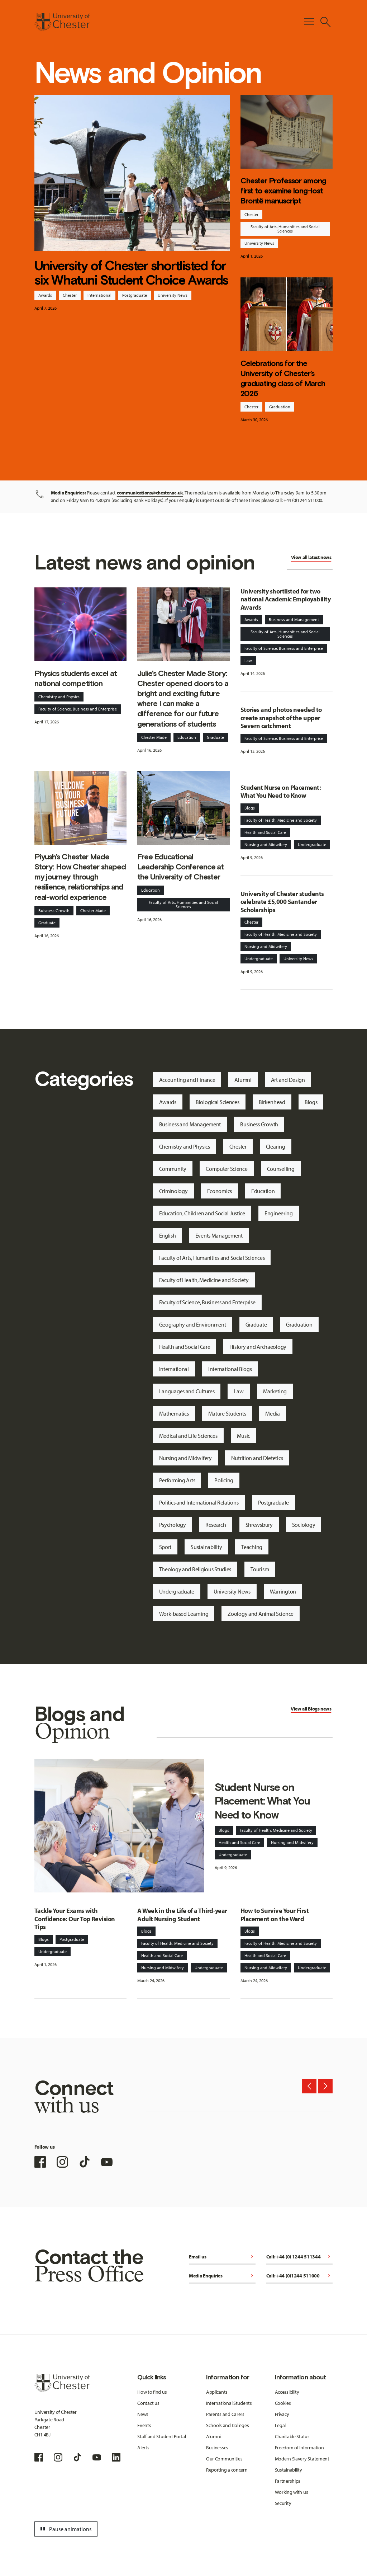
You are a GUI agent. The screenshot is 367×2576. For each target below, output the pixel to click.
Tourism (260, 1569)
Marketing (275, 1391)
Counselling (281, 1168)
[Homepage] (62, 22)
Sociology (303, 1524)
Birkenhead (272, 1102)
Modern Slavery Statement (302, 2458)
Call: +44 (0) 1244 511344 (299, 2257)
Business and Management (294, 619)
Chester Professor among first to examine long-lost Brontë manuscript (283, 191)
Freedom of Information (299, 2447)
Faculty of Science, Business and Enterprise (77, 709)
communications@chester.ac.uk (150, 492)
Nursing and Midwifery (265, 844)
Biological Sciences (217, 1102)
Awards (45, 295)
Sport (165, 1546)
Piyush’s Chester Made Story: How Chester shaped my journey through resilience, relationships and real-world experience (80, 877)
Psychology (172, 1524)
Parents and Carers (225, 2414)
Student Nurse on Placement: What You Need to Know (280, 791)
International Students (229, 2403)
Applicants (217, 2392)
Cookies (283, 2403)
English (167, 1235)
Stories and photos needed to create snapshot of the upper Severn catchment (281, 717)
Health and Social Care (265, 832)
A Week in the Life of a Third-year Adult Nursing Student (182, 1914)
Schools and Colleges (227, 2425)
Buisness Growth (54, 910)
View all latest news (311, 557)
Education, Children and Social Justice (202, 1213)
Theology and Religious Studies (195, 1569)
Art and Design (288, 1079)
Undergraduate (312, 844)
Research (215, 1524)
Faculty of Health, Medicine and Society (280, 820)
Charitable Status (292, 2436)
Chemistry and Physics (59, 696)
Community (172, 1168)
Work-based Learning (184, 1613)
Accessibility (287, 2392)
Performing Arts (177, 1480)
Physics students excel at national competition (75, 678)
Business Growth (259, 1124)
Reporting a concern (227, 2470)
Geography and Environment (192, 1324)
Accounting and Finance (187, 1079)
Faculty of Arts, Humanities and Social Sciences (285, 229)
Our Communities (224, 2458)
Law (248, 660)
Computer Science (227, 1168)
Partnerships (288, 2481)
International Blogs (230, 1369)
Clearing (275, 1146)
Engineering (278, 1213)
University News (172, 295)
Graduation (279, 406)
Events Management (219, 1235)
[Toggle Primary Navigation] (309, 22)
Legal (280, 2425)
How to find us (152, 2392)
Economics (219, 1191)
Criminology (173, 1191)
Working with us (291, 2492)
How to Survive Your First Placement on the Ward (274, 1914)
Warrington (283, 1591)
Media (272, 1413)
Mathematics (174, 1413)
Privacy (282, 2414)
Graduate (215, 737)
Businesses (217, 2447)
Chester (70, 295)
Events (144, 2425)
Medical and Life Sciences (188, 1435)
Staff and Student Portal (161, 2436)
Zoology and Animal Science (261, 1613)
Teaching (251, 1546)
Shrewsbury (259, 1524)
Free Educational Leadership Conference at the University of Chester (180, 867)
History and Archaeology (257, 1346)
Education (186, 737)
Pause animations (64, 2529)
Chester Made (154, 737)
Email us (222, 2257)
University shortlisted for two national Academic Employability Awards (285, 599)
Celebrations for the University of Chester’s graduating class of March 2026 (282, 378)
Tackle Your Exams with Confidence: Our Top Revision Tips (74, 1918)
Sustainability (206, 1546)
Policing (223, 1480)
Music (244, 1435)
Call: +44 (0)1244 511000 (299, 2276)
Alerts (143, 2447)
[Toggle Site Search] (325, 22)
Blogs (249, 808)
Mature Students (227, 1413)
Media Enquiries (222, 2276)
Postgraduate (134, 295)
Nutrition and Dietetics (257, 1457)
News (142, 2414)
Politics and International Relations (199, 1502)
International (99, 295)
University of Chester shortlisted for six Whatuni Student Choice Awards (131, 273)
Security (283, 2503)
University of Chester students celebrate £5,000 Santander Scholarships (282, 902)
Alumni (242, 1079)
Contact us (148, 2403)
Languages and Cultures (187, 1391)
